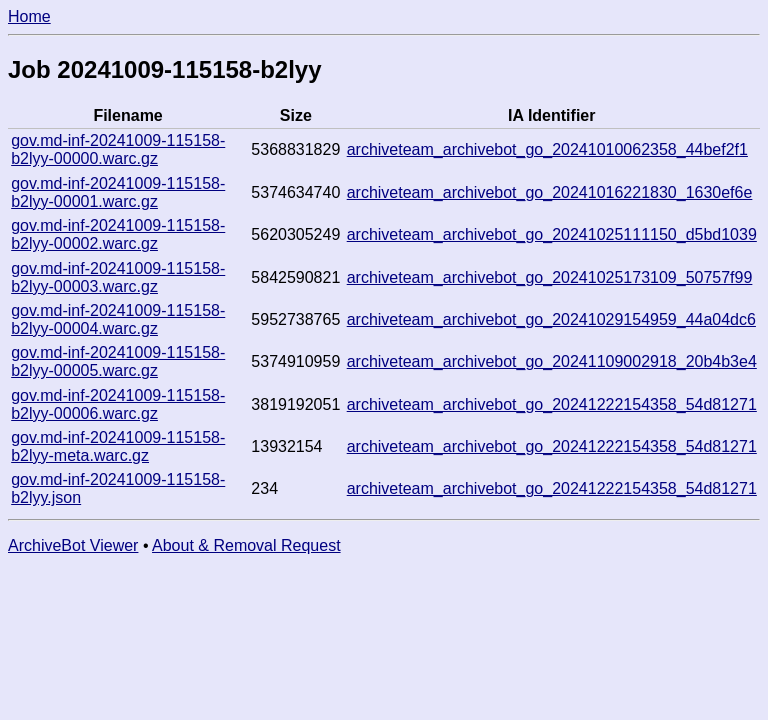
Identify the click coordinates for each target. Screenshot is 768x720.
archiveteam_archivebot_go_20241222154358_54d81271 (552, 404)
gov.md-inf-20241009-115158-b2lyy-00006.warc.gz (118, 404)
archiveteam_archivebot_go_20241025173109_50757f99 (550, 277)
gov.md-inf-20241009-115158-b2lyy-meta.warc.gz (118, 446)
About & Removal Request (246, 545)
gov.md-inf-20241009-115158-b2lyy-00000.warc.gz (118, 149)
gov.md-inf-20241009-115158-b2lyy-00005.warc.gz (118, 361)
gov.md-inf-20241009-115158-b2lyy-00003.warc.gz (118, 277)
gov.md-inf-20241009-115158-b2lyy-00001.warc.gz (118, 192)
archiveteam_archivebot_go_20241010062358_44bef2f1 (547, 149)
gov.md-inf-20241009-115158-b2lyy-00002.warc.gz (118, 234)
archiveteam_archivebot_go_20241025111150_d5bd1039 (552, 234)
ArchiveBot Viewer (73, 545)
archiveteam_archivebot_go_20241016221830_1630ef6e (550, 192)
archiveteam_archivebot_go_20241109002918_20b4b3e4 (552, 361)
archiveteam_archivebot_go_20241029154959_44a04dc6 (551, 319)
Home (29, 16)
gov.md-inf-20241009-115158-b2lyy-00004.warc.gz (118, 319)
